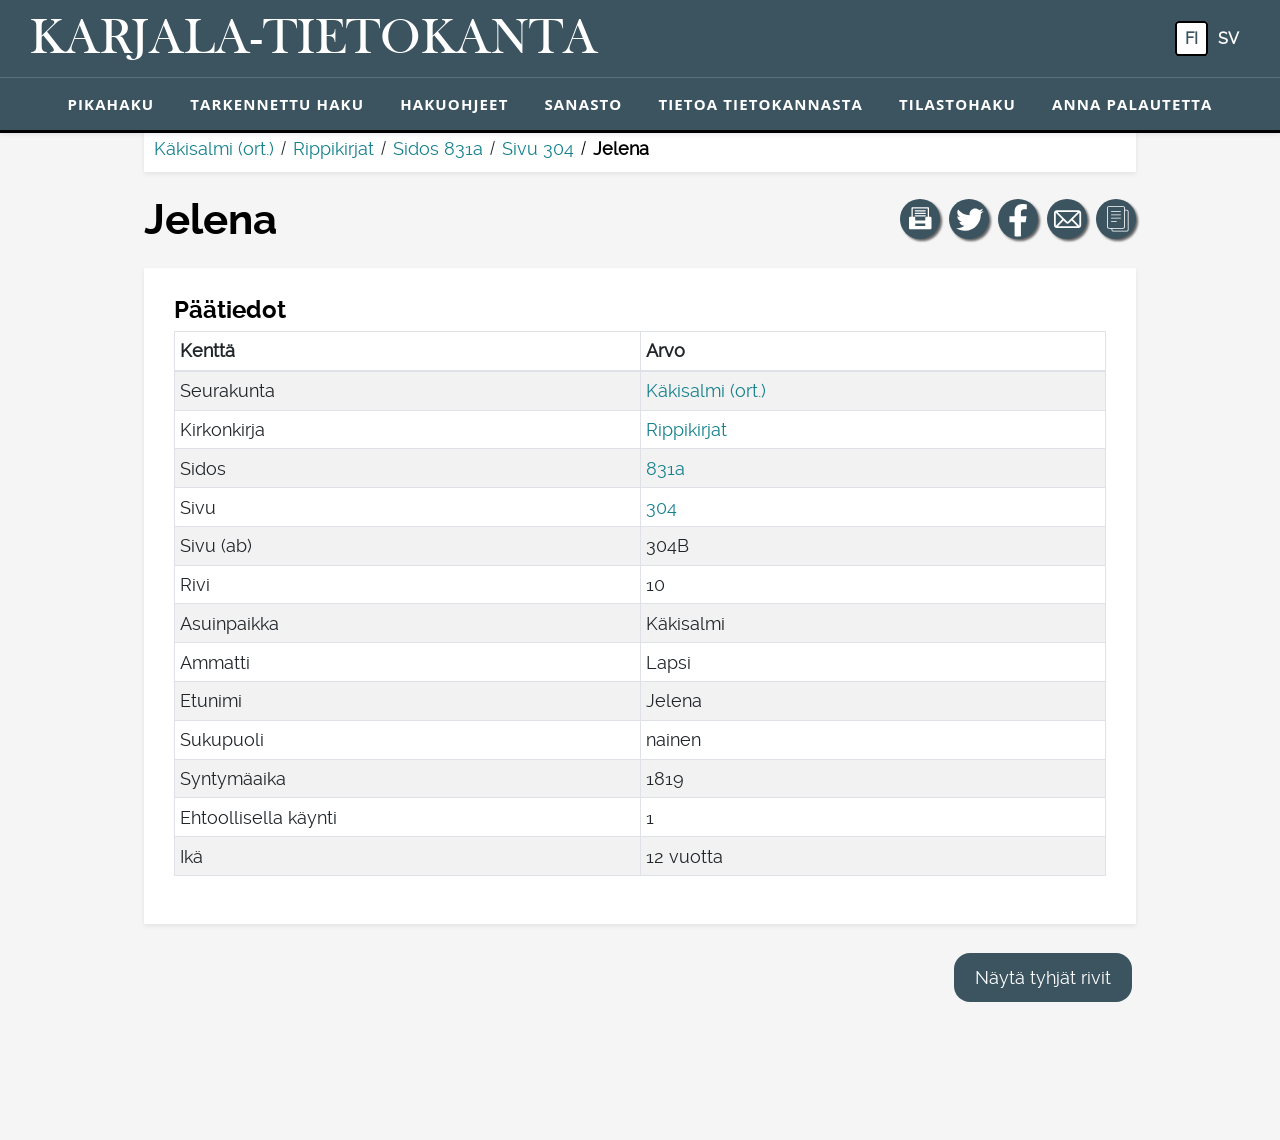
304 (661, 507)
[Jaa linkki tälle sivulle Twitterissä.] (969, 219)
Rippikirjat (333, 148)
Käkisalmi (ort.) (214, 148)
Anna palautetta (1132, 104)
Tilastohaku (957, 104)
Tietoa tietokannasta (760, 104)
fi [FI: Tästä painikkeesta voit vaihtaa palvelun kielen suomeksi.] (1191, 38)
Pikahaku (110, 104)
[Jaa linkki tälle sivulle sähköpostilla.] (1067, 219)
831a (665, 468)
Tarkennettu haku (277, 104)
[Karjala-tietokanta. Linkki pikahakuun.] (314, 39)
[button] (920, 219)
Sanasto (583, 104)
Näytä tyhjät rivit (1043, 977)
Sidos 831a (438, 148)
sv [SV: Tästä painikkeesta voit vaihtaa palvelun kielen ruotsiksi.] (1228, 38)
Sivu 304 (538, 148)
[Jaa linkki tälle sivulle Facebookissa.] (1018, 219)
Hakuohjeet (454, 104)
